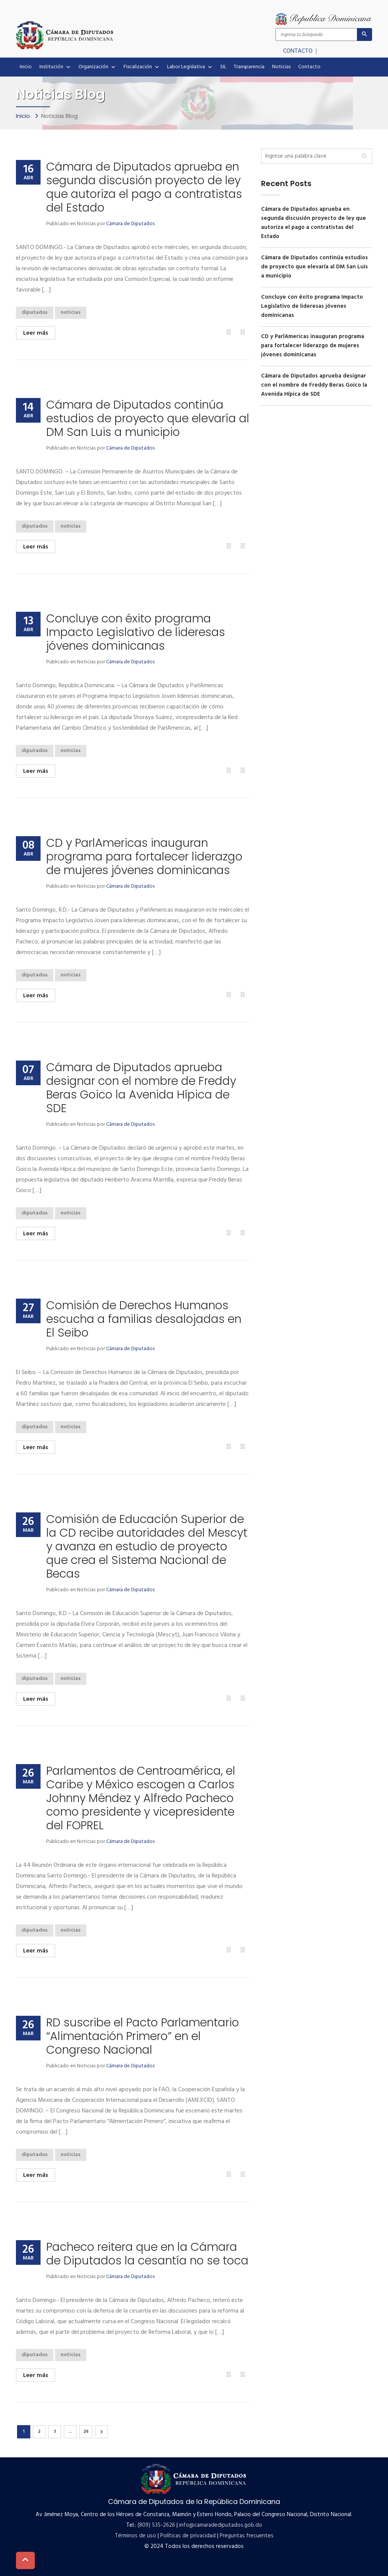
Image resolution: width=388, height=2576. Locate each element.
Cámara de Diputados (130, 223)
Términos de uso (135, 2535)
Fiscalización (142, 67)
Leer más (35, 333)
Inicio (26, 67)
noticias (71, 312)
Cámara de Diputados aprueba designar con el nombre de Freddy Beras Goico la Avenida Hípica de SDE (141, 1087)
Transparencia (249, 67)
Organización (97, 67)
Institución (55, 67)
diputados (35, 312)
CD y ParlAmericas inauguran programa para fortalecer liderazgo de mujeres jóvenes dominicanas (144, 856)
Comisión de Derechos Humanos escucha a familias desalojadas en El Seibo (143, 1319)
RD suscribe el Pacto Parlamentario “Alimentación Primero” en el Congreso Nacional (142, 2036)
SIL (223, 67)
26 (86, 2431)
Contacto (309, 67)
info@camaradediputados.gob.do (220, 2525)
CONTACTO (298, 51)
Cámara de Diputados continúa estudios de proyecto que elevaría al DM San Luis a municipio (147, 418)
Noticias (281, 67)
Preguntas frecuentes (247, 2535)
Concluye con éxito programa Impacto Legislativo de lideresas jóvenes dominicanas (135, 632)
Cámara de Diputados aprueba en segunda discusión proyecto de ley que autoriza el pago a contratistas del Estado (144, 187)
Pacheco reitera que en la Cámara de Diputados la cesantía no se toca (147, 2254)
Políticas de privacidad (188, 2535)
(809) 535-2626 (156, 2525)
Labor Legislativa (190, 67)
